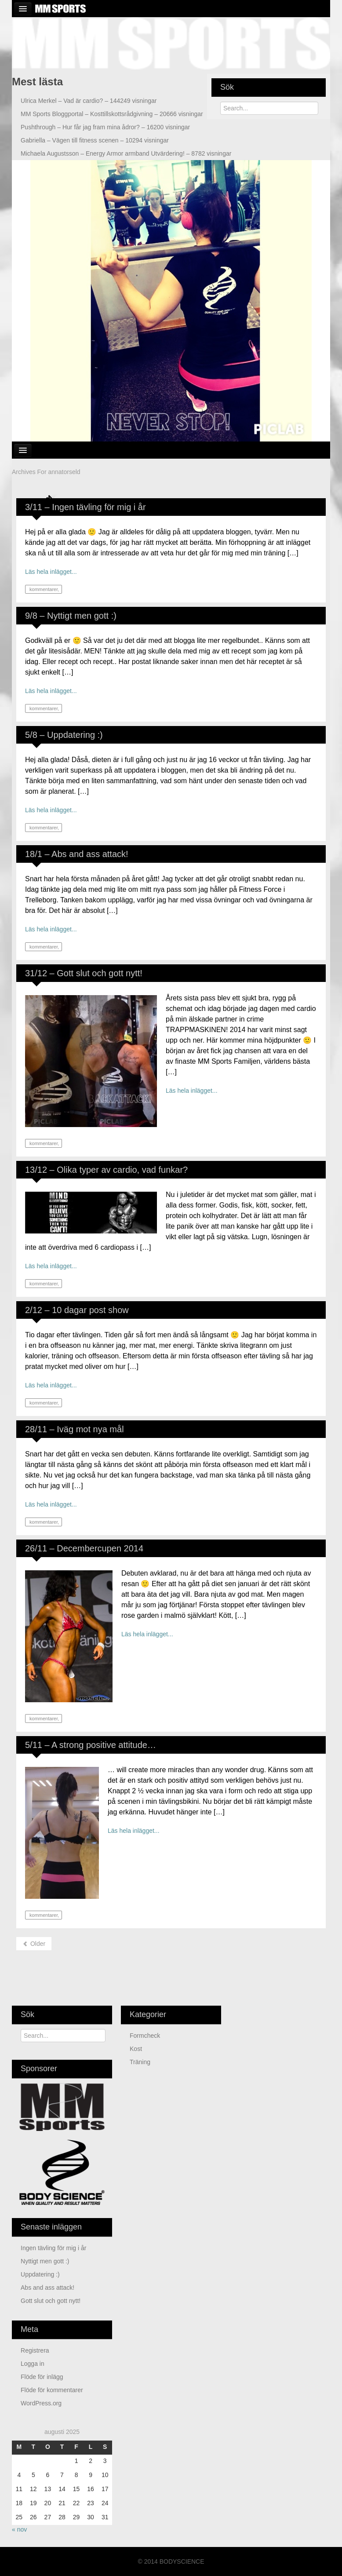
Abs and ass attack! (47, 2287)
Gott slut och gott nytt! (50, 2300)
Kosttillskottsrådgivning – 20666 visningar (112, 113)
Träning (140, 2061)
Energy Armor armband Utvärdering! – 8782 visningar (126, 153)
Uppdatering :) (40, 2274)
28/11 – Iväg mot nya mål (74, 1429)
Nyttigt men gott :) (45, 2261)
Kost (136, 2048)
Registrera (35, 2350)
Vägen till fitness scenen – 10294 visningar (95, 140)
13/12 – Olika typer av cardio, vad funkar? (106, 1170)
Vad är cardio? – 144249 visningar (88, 100)
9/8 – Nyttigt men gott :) (70, 615)
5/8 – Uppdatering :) (64, 735)
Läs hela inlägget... (51, 571)
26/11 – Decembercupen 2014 (84, 1548)
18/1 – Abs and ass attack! (76, 854)
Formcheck (145, 2035)
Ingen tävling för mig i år (53, 2247)
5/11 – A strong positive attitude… (90, 1745)
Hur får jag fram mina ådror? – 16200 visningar (105, 127)
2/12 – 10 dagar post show (77, 1310)
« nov (19, 2529)
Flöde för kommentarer (52, 2390)
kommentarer (43, 589)
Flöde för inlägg (42, 2376)
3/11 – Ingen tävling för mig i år (85, 507)
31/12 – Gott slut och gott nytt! (83, 973)
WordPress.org (41, 2403)
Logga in (32, 2363)
